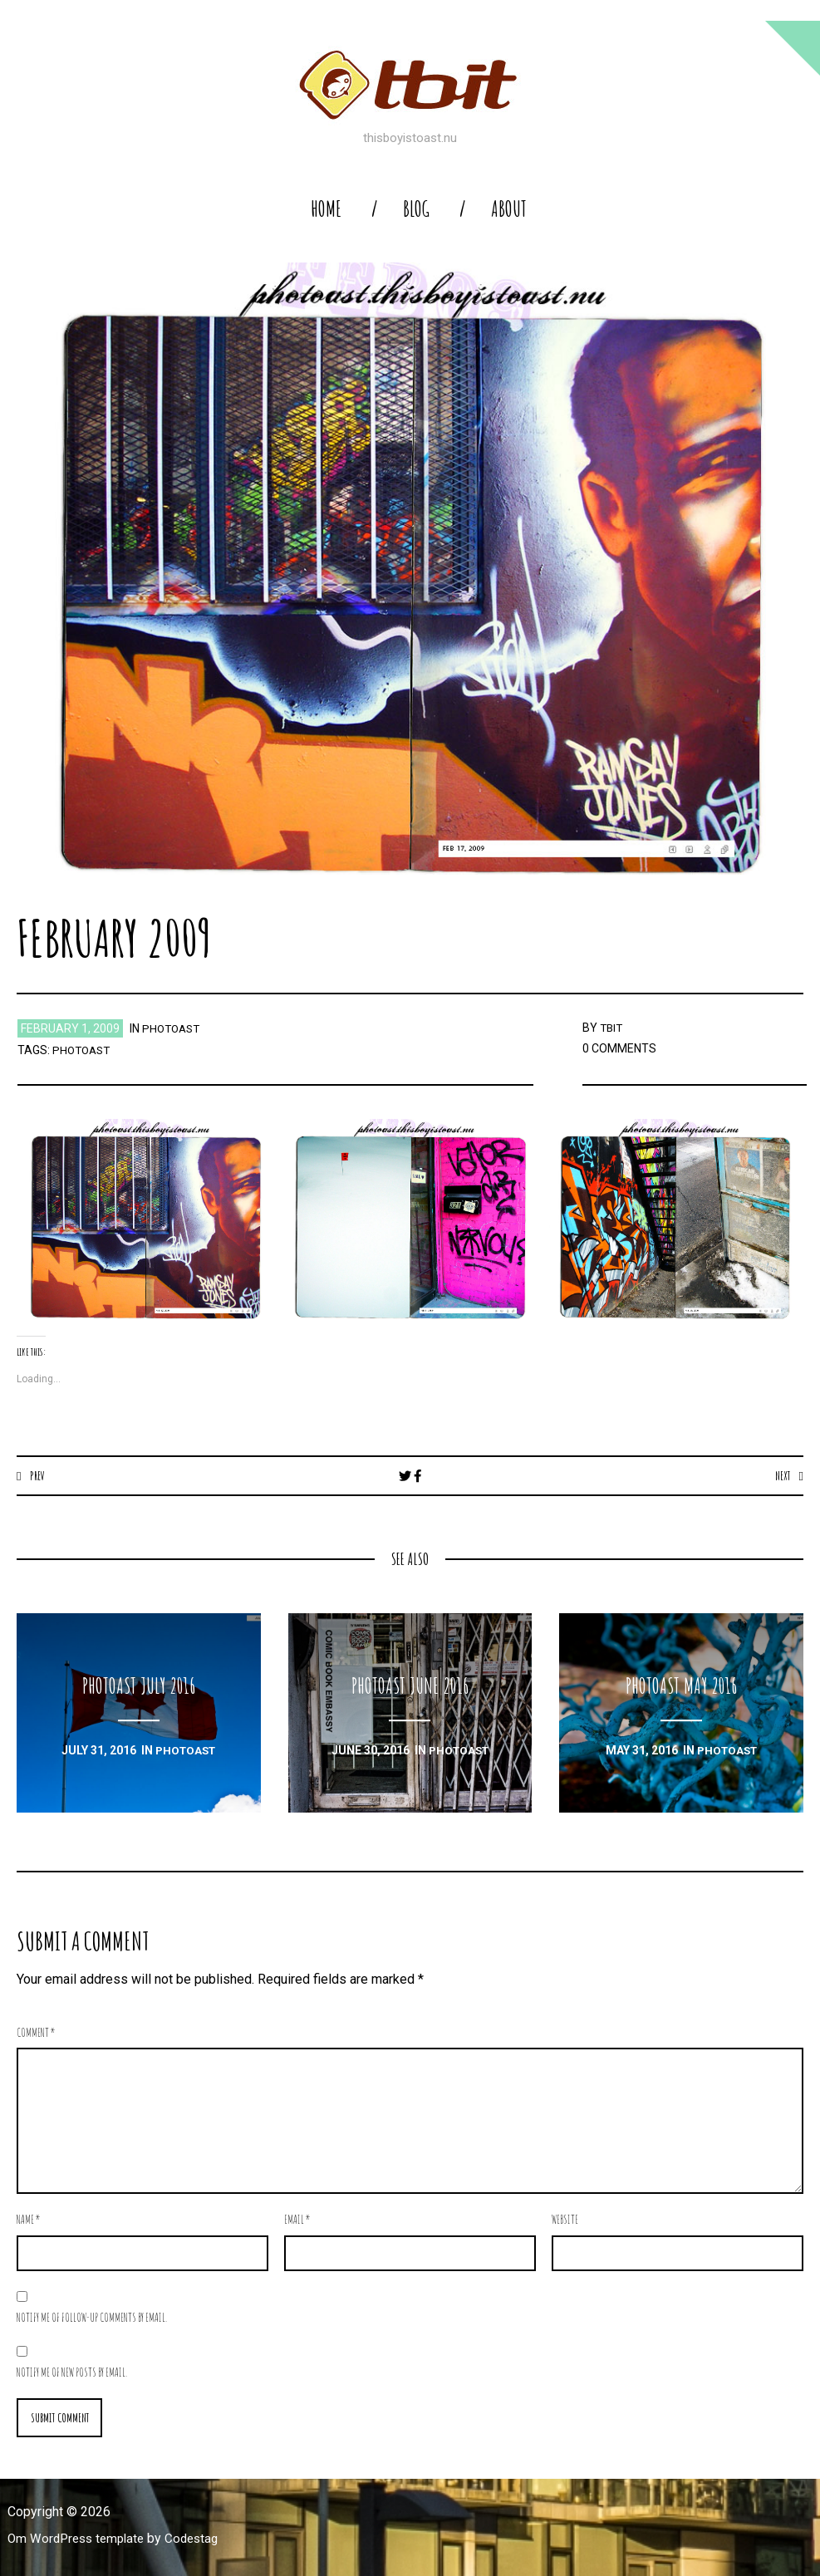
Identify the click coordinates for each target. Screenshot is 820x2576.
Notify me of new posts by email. (72, 2373)
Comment (36, 2033)
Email (297, 2220)
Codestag (201, 2540)
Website (565, 2220)
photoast (173, 1028)
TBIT (612, 1027)
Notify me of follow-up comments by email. (92, 2318)
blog (416, 209)
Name (29, 2220)
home (326, 209)
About (509, 209)
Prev (38, 1475)
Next (781, 1475)
